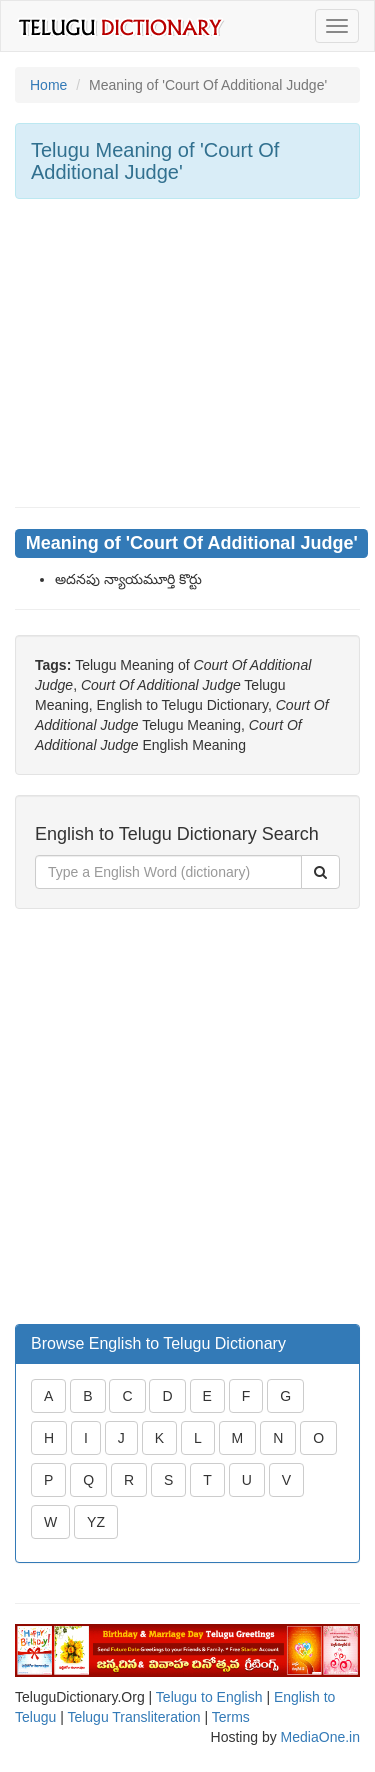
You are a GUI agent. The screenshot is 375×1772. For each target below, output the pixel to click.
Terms (231, 1717)
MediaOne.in (320, 1737)
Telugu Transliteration (133, 1717)
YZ (96, 1522)
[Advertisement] (187, 353)
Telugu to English (209, 1697)
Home (48, 85)
